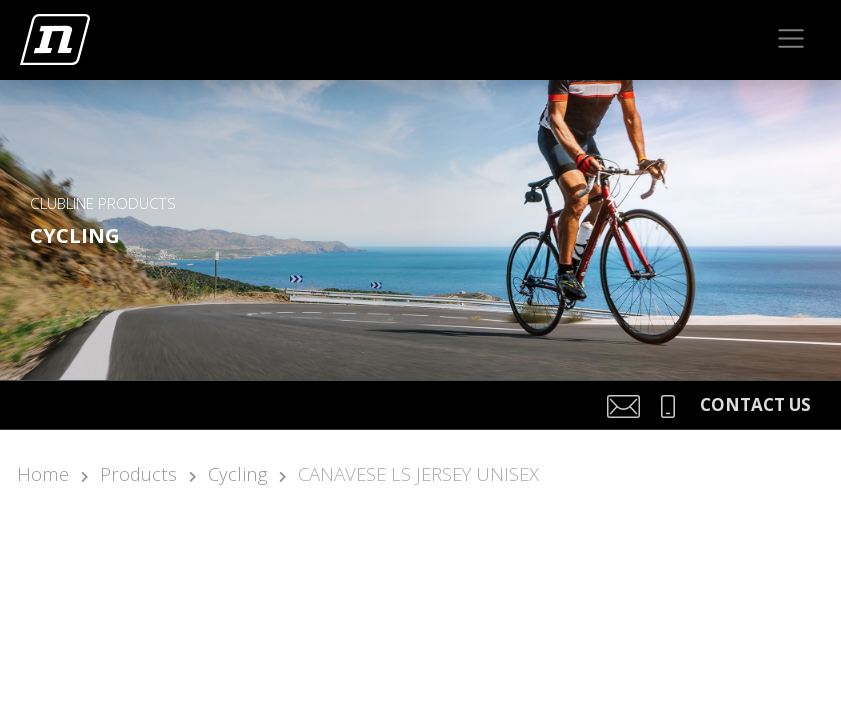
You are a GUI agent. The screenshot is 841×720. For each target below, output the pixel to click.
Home (43, 473)
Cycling (237, 473)
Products (138, 473)
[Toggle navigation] (791, 39)
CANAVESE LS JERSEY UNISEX (418, 473)
